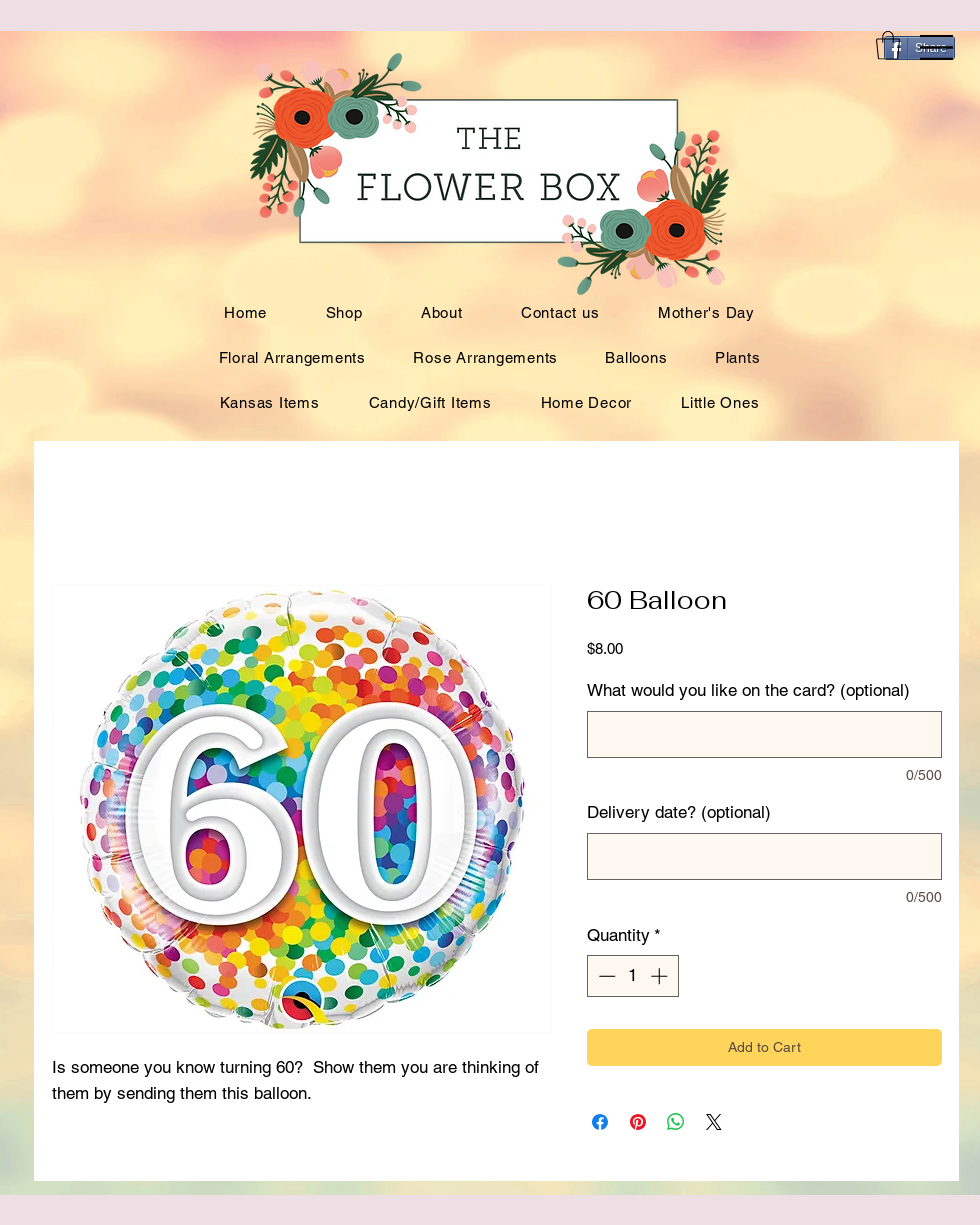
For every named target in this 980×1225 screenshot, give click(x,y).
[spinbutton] (632, 976)
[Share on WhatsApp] (676, 1122)
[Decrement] (605, 976)
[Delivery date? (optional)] (764, 856)
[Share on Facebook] (600, 1122)
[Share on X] (714, 1122)
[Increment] (661, 976)
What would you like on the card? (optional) (748, 690)
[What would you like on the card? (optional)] (764, 734)
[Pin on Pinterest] (638, 1122)
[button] (936, 47)
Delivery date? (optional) (679, 812)
